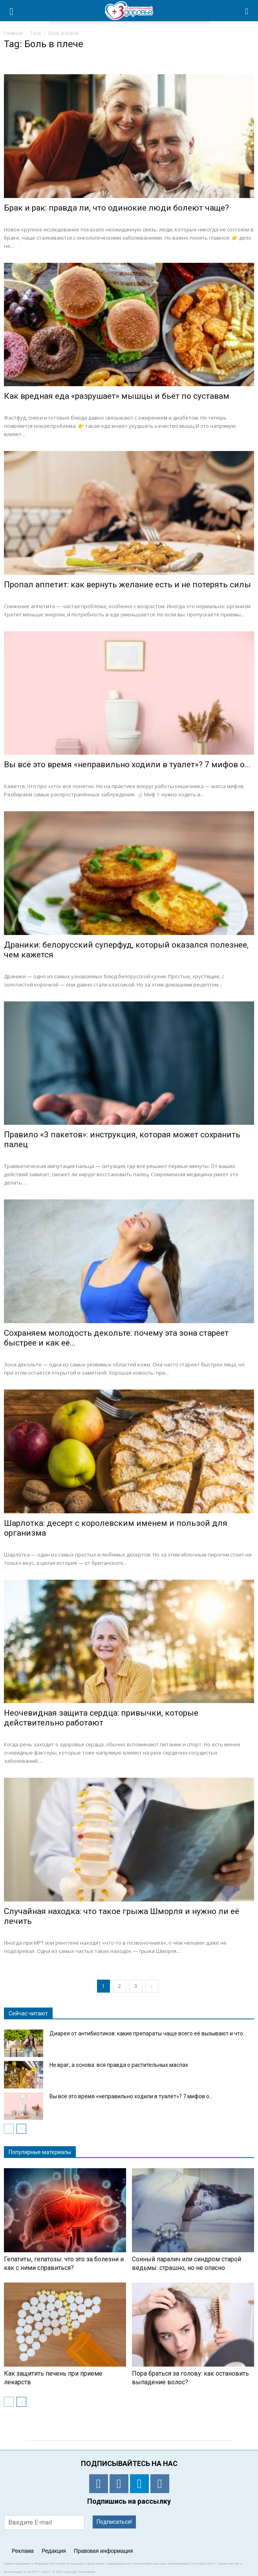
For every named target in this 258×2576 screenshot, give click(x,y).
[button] (247, 10)
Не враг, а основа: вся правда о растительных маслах (118, 2065)
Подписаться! (114, 2522)
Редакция (54, 2551)
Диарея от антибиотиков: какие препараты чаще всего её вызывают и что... (148, 2033)
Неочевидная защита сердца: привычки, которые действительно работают (101, 1717)
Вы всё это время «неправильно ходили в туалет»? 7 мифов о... (127, 764)
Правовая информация (103, 2551)
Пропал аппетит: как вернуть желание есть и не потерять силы (127, 584)
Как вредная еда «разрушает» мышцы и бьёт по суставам (116, 396)
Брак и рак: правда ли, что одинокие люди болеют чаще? (116, 208)
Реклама (23, 2551)
